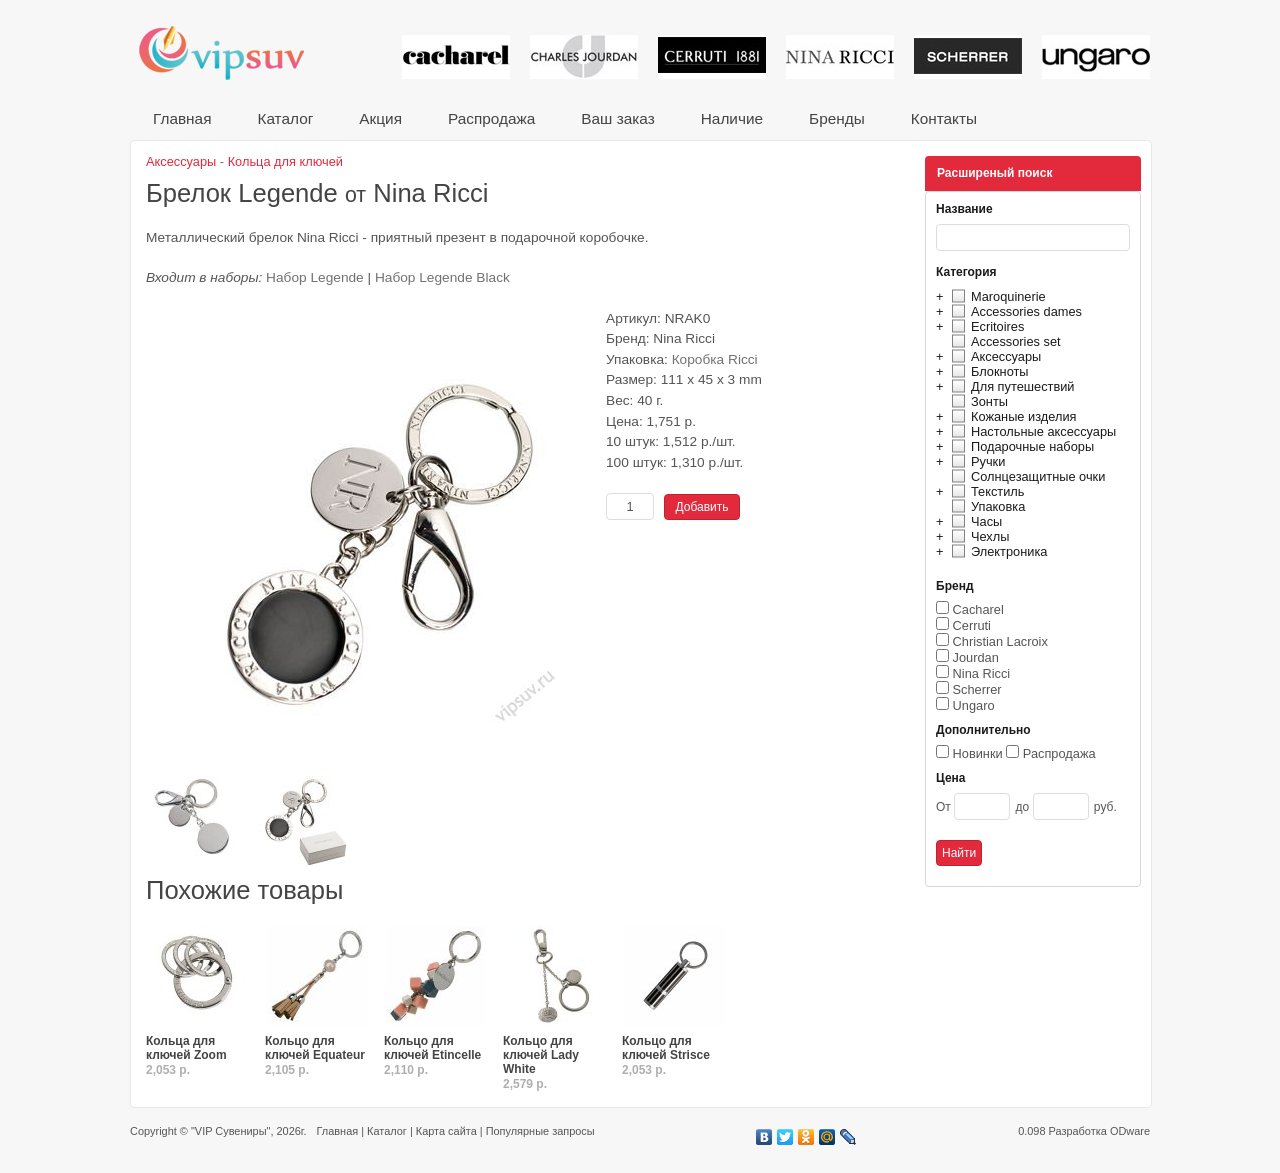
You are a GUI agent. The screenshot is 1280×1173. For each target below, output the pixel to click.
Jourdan (976, 657)
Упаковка (985, 506)
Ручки (975, 461)
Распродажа (491, 118)
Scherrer (977, 689)
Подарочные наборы (1020, 446)
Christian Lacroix (1000, 641)
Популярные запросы (540, 1131)
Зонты (977, 401)
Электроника (996, 551)
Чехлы (977, 536)
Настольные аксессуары (1031, 431)
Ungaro (974, 705)
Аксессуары (993, 356)
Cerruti (972, 625)
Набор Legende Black (442, 277)
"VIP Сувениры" (230, 1131)
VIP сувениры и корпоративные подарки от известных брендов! (235, 52)
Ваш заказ (617, 118)
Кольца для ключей (285, 161)
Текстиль (985, 491)
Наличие (732, 118)
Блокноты (987, 371)
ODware (1130, 1131)
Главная (182, 118)
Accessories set (1003, 341)
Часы (974, 521)
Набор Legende (315, 277)
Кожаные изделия (1011, 416)
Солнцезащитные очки (1025, 476)
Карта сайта (446, 1131)
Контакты (944, 118)
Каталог (285, 118)
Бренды (837, 118)
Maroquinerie (996, 296)
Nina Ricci (982, 673)
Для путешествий (1010, 386)
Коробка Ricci (715, 359)
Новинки (978, 753)
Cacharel (978, 609)
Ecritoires (985, 326)
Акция (380, 118)
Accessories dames (1014, 311)
